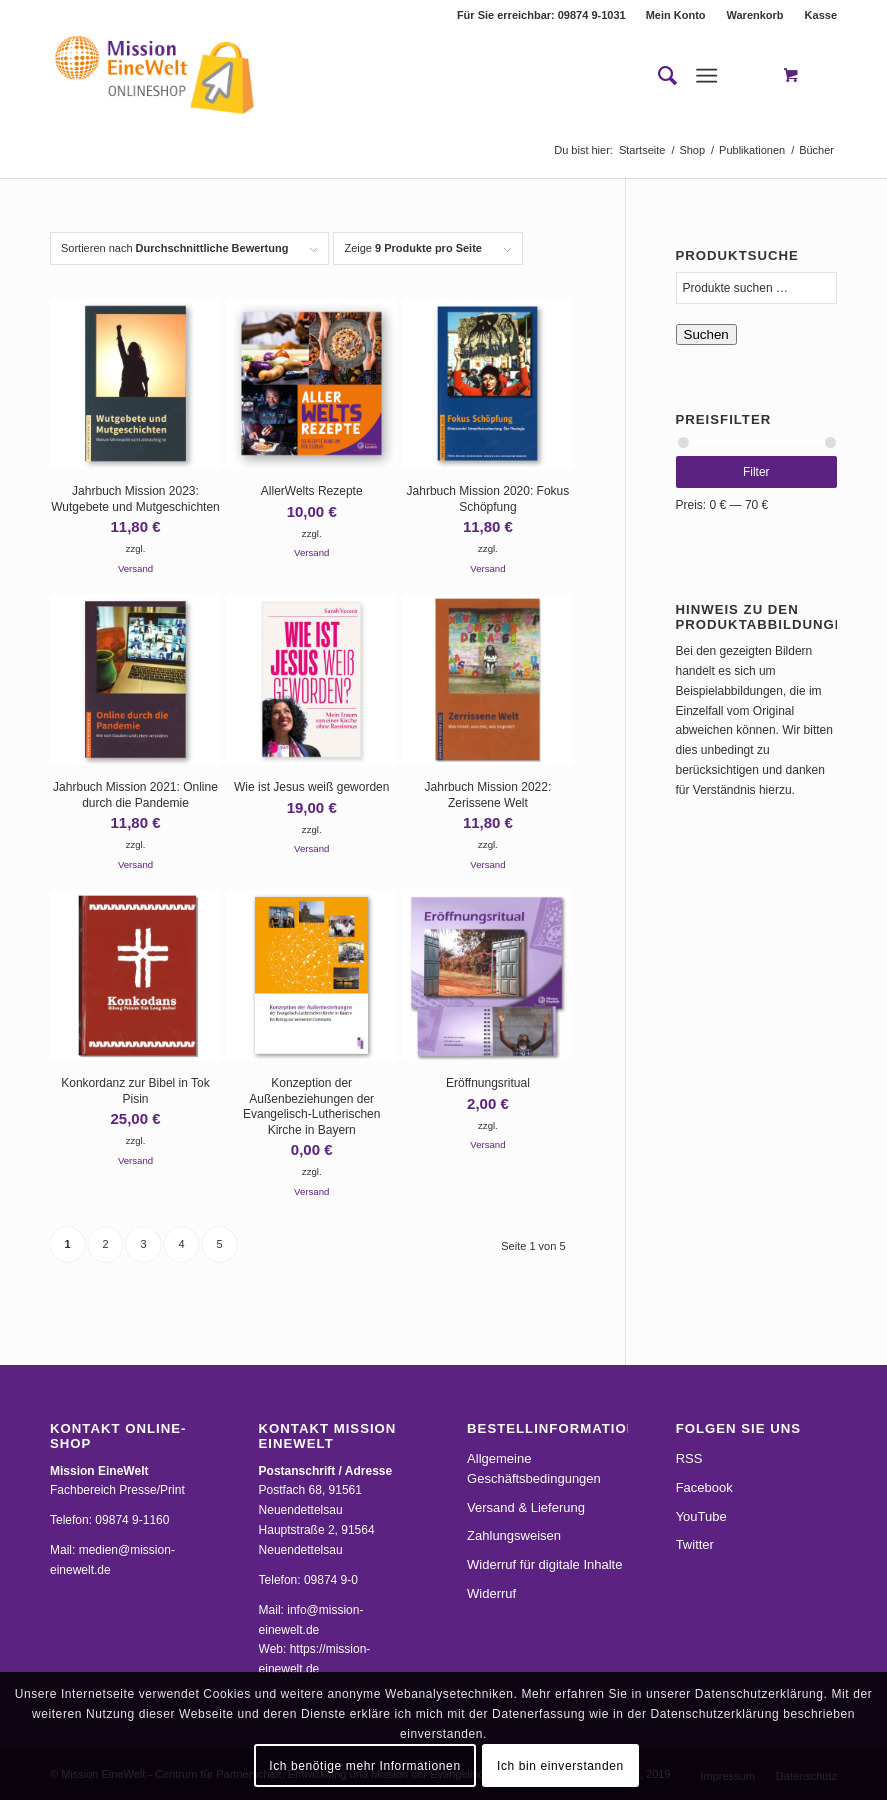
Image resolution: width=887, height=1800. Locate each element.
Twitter (695, 1544)
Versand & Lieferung (526, 1507)
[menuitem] (676, 15)
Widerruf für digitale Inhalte (544, 1564)
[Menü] (706, 76)
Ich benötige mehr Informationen (364, 1766)
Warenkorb (755, 15)
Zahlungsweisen (514, 1535)
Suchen (706, 334)
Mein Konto (676, 15)
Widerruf (491, 1593)
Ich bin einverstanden (560, 1766)
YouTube (701, 1516)
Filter (756, 472)
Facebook (704, 1487)
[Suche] (657, 76)
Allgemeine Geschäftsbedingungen (534, 1468)
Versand (135, 568)
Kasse (821, 15)
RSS (689, 1458)
